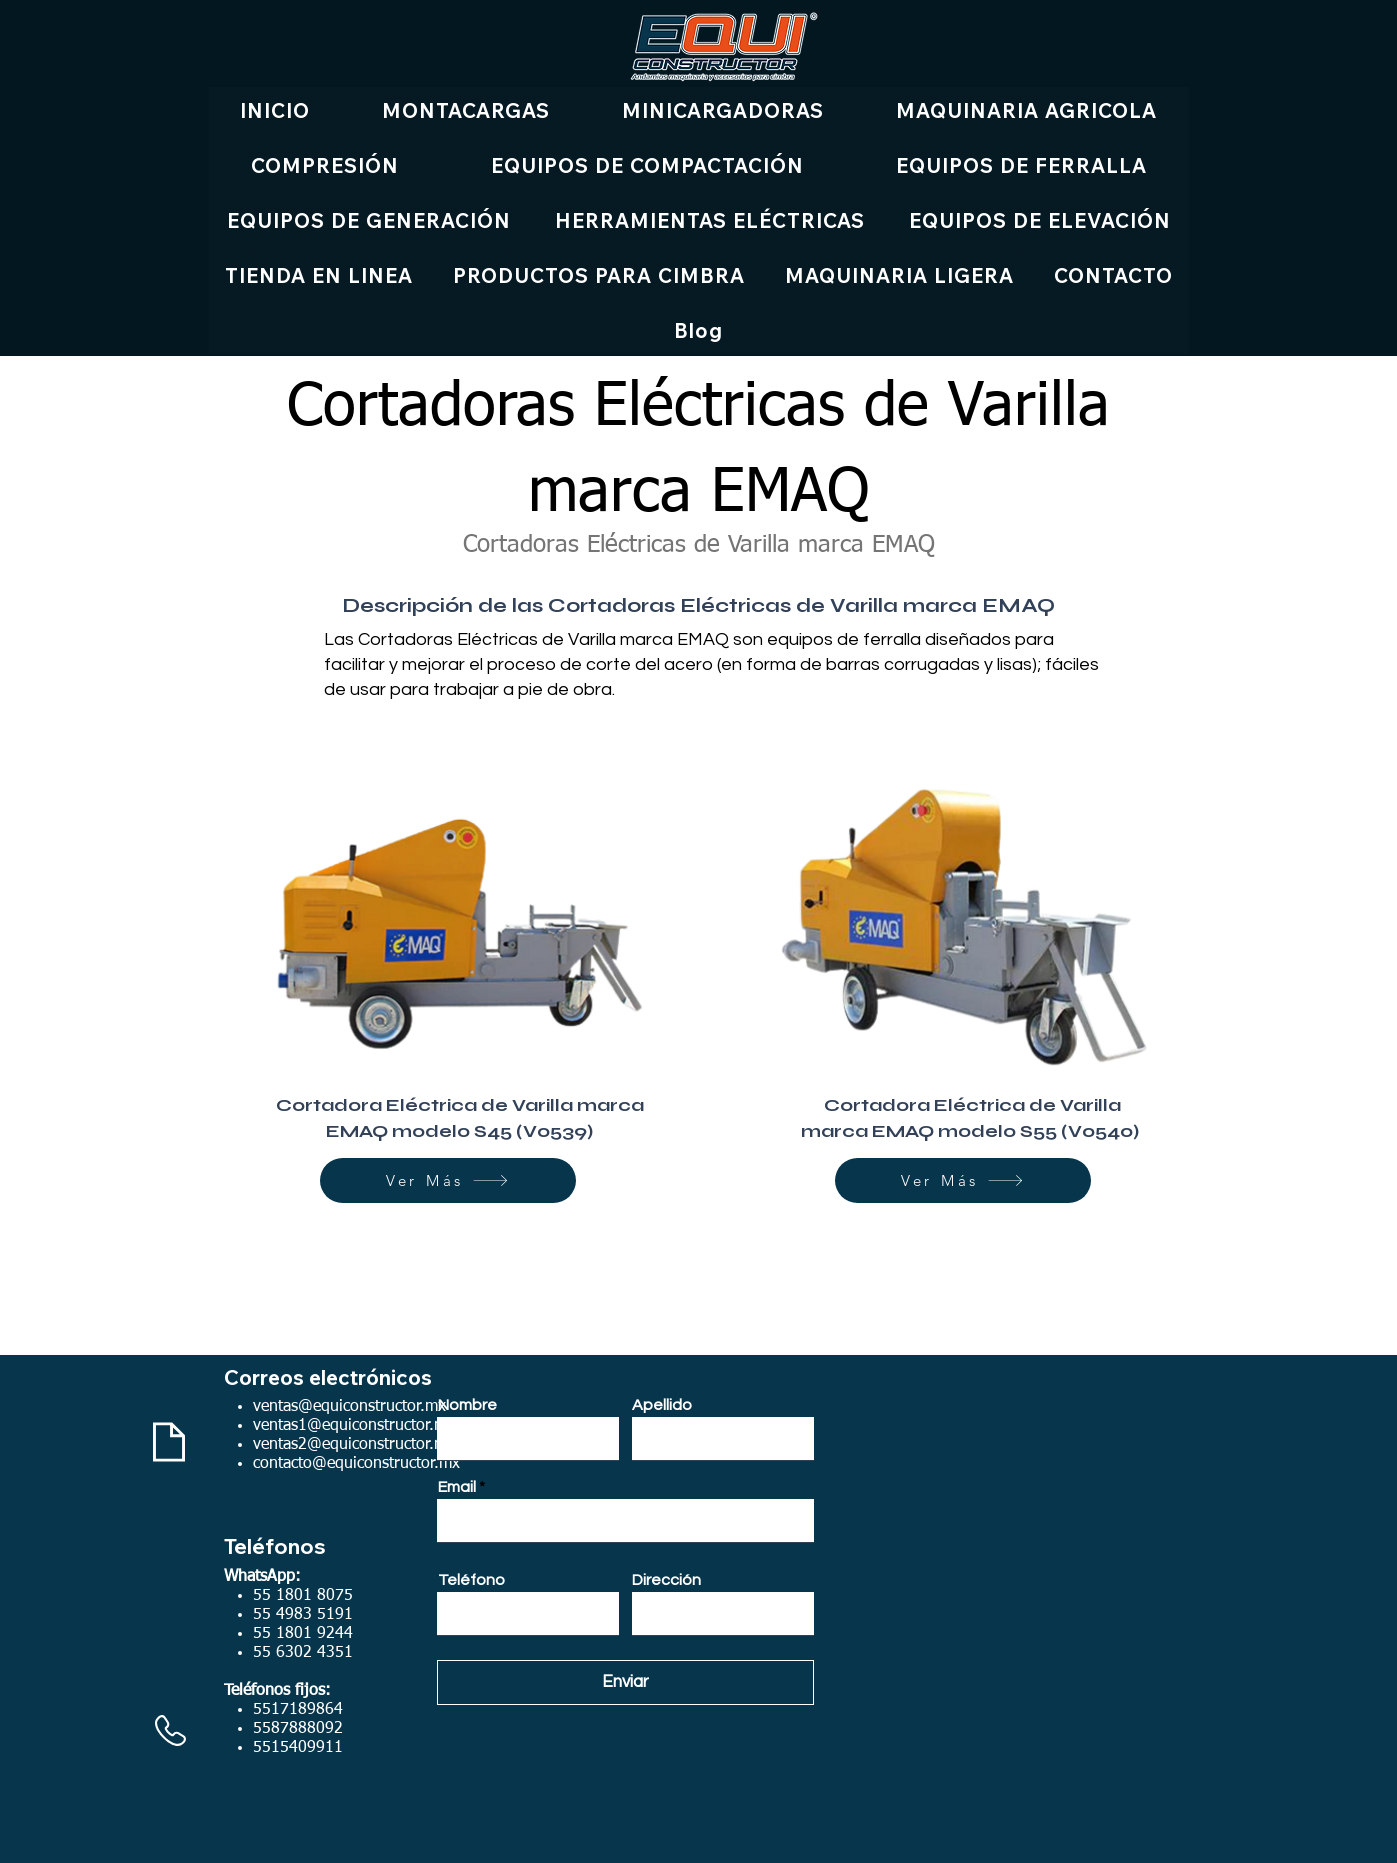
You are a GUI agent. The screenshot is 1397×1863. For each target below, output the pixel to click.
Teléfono (471, 1580)
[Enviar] (625, 1682)
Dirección (666, 1580)
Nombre (467, 1405)
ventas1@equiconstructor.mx (354, 1426)
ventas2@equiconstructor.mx (354, 1445)
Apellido (662, 1405)
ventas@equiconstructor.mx (349, 1407)
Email (457, 1487)
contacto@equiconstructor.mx (356, 1464)
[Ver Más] (448, 1180)
